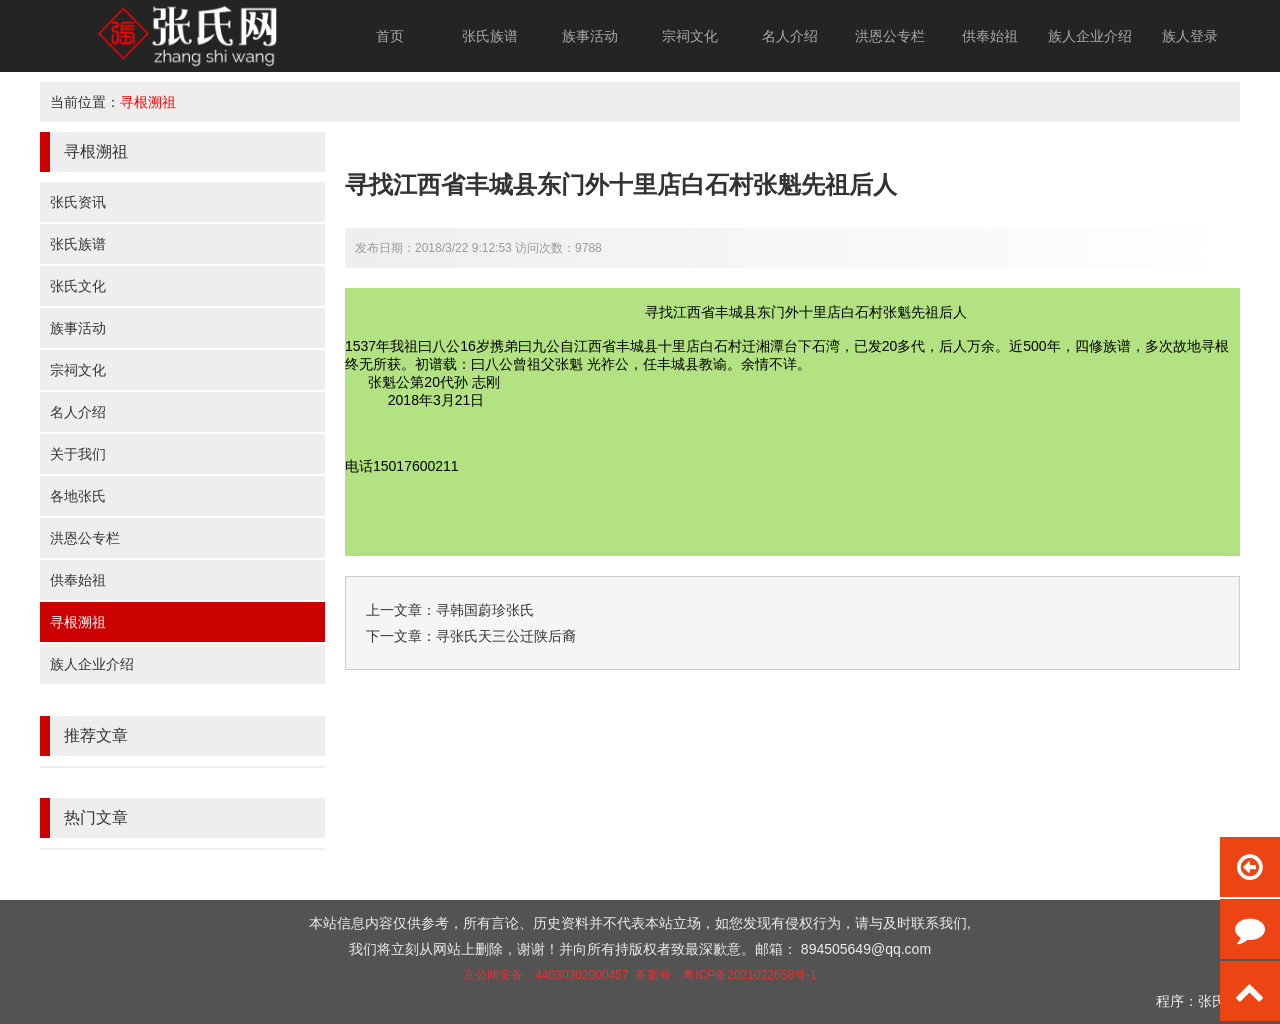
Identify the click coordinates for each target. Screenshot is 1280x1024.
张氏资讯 (78, 202)
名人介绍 (790, 36)
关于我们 (78, 454)
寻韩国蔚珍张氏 (485, 610)
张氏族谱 (490, 36)
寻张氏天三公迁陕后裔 (506, 636)
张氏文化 (78, 286)
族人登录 (1190, 36)
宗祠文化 (690, 36)
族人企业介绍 (1090, 36)
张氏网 (1219, 1001)
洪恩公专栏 (890, 36)
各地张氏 (78, 496)
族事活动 (590, 36)
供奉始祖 (990, 36)
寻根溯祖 (148, 102)
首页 (390, 36)
